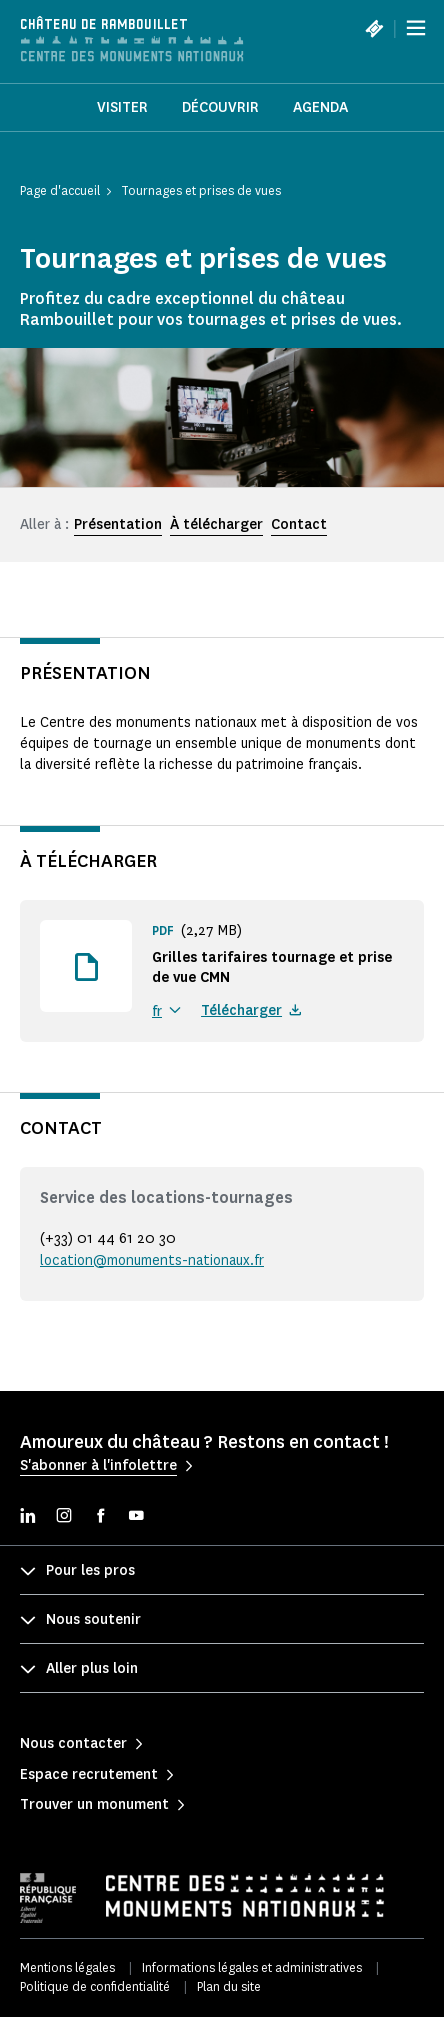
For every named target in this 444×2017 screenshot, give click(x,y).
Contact (299, 524)
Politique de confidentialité (95, 1986)
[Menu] (416, 28)
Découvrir (220, 107)
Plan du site (229, 1986)
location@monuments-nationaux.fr (152, 1260)
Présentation (118, 524)
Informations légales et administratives (252, 1967)
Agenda (320, 107)
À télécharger (216, 524)
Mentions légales (67, 1967)
